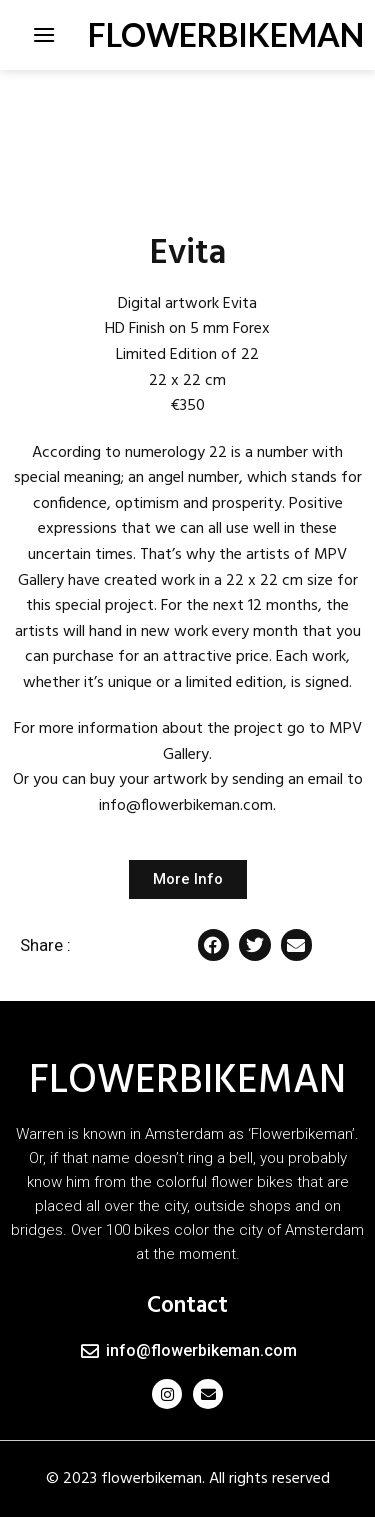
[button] (214, 945)
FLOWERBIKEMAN (188, 35)
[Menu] (44, 34)
